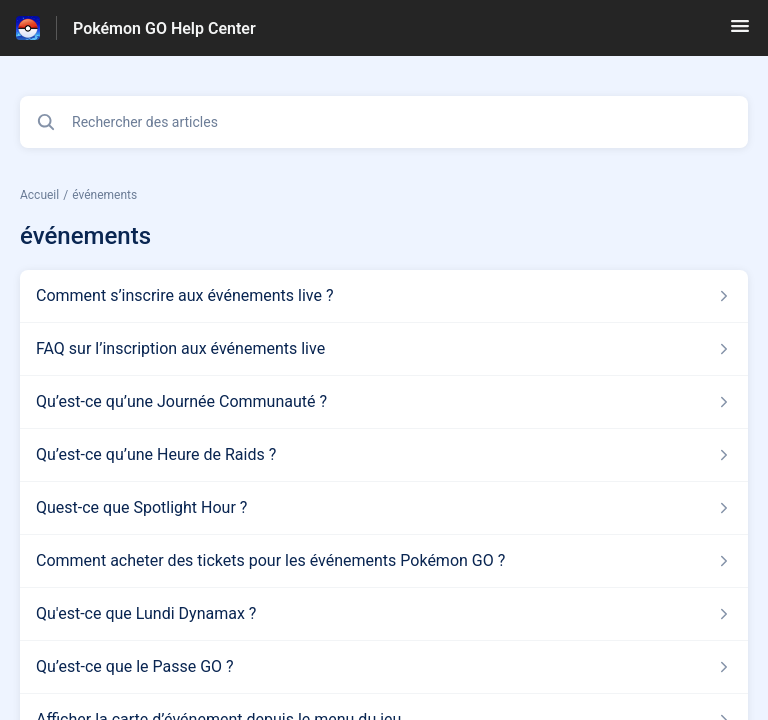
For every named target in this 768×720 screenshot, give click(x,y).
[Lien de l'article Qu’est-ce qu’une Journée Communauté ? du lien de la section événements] (384, 402)
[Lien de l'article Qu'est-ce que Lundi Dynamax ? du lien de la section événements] (384, 614)
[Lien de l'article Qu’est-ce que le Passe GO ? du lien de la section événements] (384, 667)
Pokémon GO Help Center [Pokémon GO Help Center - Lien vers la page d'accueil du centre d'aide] (164, 28)
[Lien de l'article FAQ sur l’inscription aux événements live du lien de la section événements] (384, 349)
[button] (740, 32)
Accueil (39, 195)
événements (104, 195)
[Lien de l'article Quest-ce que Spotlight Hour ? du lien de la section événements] (384, 508)
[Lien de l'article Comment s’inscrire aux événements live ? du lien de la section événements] (384, 296)
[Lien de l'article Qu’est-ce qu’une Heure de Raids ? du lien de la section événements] (384, 455)
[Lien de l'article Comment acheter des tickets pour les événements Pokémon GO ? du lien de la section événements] (384, 561)
